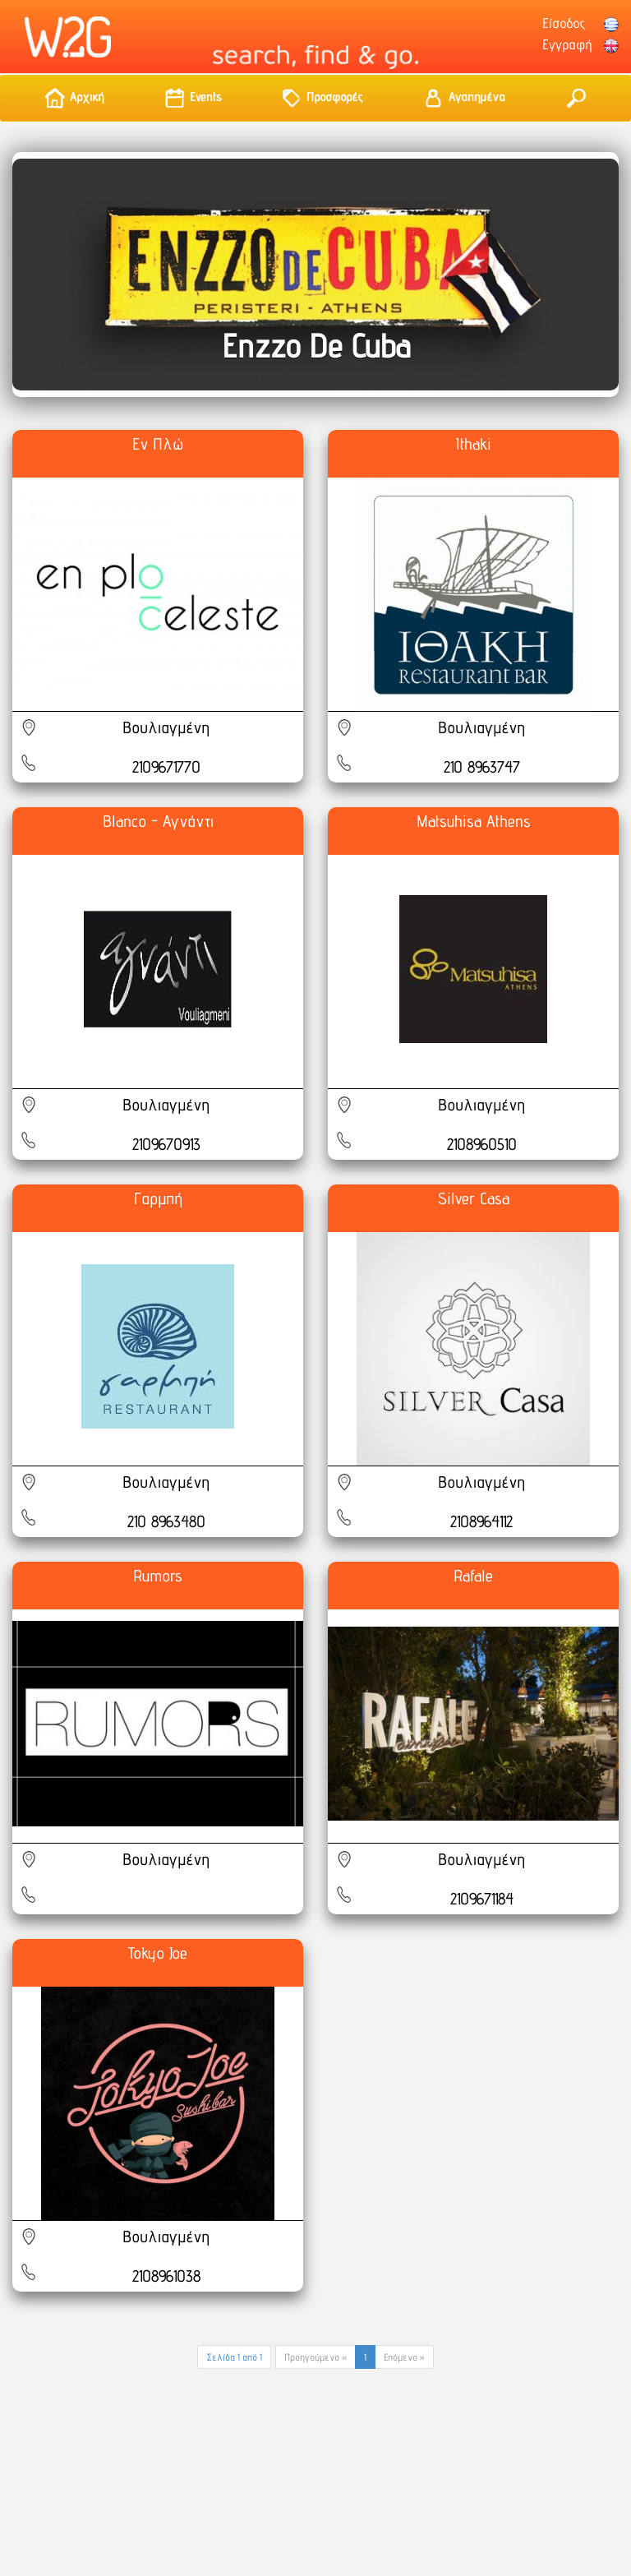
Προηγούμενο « (315, 2357)
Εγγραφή (567, 44)
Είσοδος (563, 23)
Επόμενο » (404, 2357)
